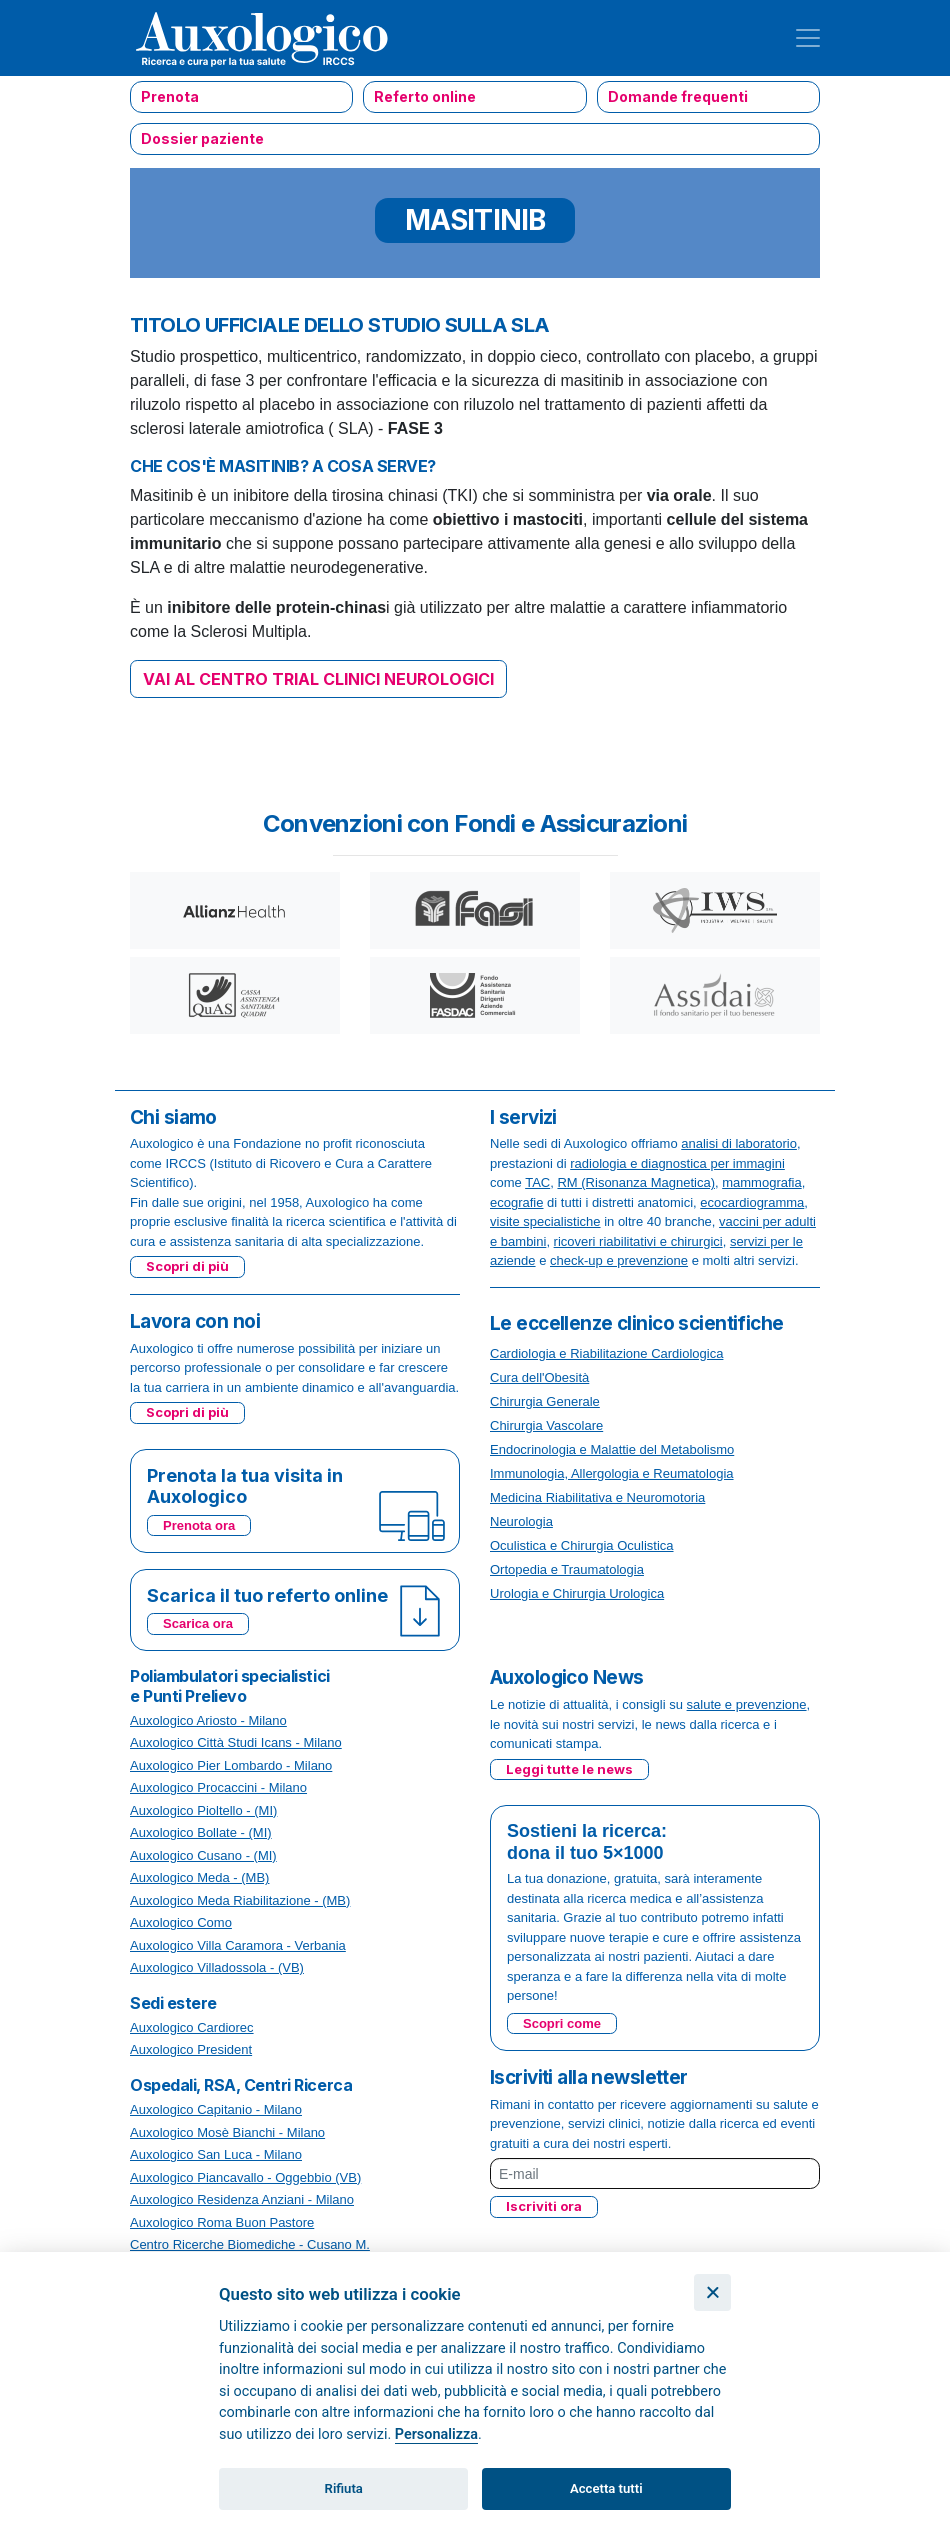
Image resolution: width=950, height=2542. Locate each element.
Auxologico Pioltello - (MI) (203, 1810)
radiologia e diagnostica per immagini (677, 1163)
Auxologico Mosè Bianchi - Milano (227, 2132)
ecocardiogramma (752, 1202)
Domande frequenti (678, 96)
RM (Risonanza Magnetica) (636, 1182)
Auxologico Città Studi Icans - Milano (236, 1742)
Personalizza (436, 2434)
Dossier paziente (202, 138)
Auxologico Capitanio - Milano (216, 2109)
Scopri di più (187, 1266)
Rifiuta (344, 2488)
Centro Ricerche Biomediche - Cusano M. (250, 2244)
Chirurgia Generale (545, 1401)
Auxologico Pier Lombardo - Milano (231, 1765)
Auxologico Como (181, 1922)
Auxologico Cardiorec (192, 2027)
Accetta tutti (606, 2488)
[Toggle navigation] (808, 38)
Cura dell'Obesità (539, 1377)
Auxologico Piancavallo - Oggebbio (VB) (245, 2177)
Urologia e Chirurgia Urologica (577, 1593)
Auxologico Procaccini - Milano (218, 1787)
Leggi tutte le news (569, 1769)
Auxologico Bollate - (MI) (201, 1832)
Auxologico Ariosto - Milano (208, 1720)
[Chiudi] (712, 2292)
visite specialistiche (545, 1221)
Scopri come (562, 2023)
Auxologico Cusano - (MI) (203, 1855)
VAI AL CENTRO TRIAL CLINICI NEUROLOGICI (318, 679)
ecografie (516, 1202)
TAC (537, 1182)
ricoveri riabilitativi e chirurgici (638, 1241)
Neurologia (521, 1521)
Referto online (425, 96)
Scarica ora (198, 1623)
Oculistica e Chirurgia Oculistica (582, 1545)
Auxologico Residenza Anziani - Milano (242, 2199)
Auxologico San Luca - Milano (216, 2154)
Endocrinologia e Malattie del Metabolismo (612, 1449)
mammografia (761, 1182)
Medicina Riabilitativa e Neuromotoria (597, 1497)
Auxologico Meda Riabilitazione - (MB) (240, 1900)
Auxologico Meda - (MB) (199, 1877)
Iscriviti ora (544, 2206)
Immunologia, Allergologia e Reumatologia (612, 1473)
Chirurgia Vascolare (546, 1425)
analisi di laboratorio (739, 1143)
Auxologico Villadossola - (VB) (217, 1967)
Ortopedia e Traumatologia (567, 1569)
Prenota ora (199, 1525)
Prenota (170, 96)
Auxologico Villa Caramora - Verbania (238, 1945)
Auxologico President (191, 2049)
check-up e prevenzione (619, 1260)
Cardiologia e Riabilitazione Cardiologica (606, 1353)
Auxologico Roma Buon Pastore (222, 2222)
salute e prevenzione (747, 1704)
